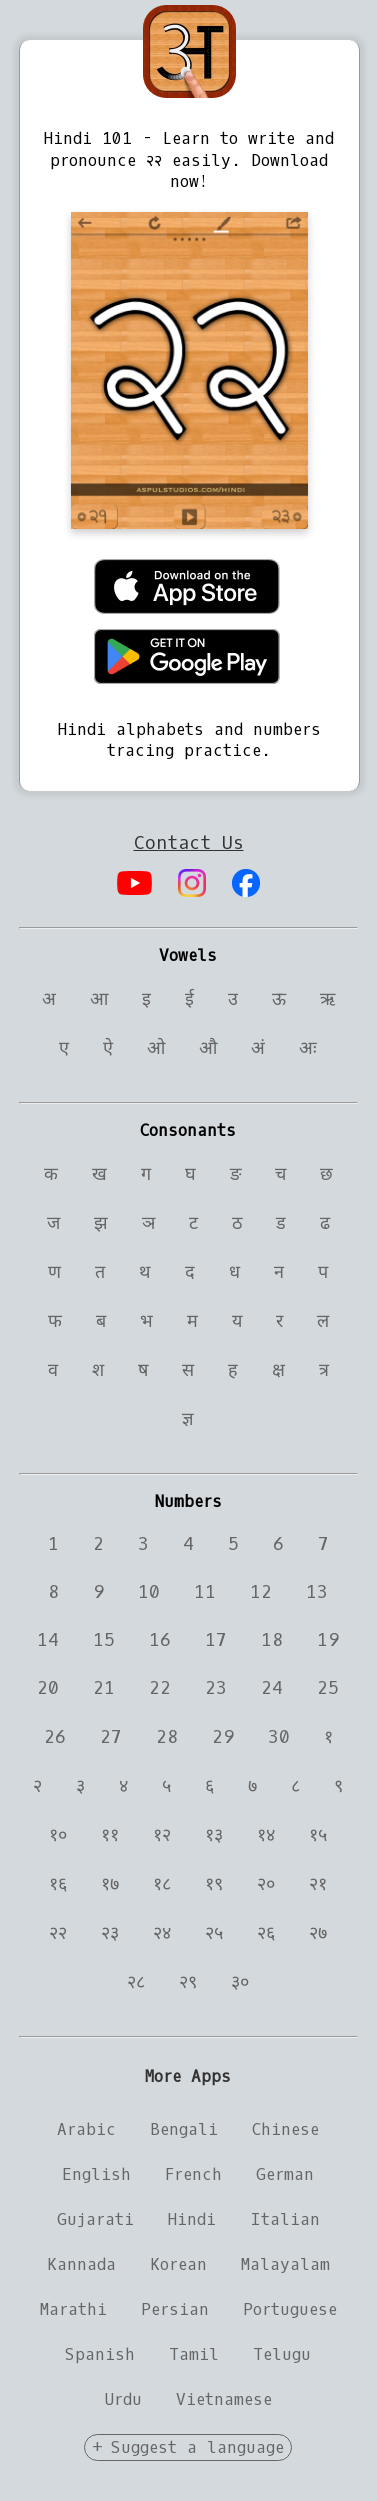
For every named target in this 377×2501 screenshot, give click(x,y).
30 (279, 1737)
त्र (324, 1370)
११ (110, 1835)
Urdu (123, 2399)
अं (258, 1048)
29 (223, 1737)
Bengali (184, 2129)
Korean (178, 2264)
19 (328, 1640)
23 (216, 1688)
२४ (162, 1933)
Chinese (285, 2129)
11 (205, 1592)
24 (272, 1688)
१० (58, 1835)
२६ (266, 1933)
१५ (318, 1835)
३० (240, 1982)
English (96, 2174)
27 (111, 1737)
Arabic (86, 2129)
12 (261, 1592)
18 (272, 1640)
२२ (58, 1933)
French (193, 2174)
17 (216, 1640)
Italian (285, 2219)
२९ (188, 1982)
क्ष (278, 1370)
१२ (162, 1835)
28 (167, 1737)
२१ (318, 1884)
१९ (214, 1884)
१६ (58, 1884)
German (285, 2174)
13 (317, 1592)
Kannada (81, 2264)
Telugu (282, 2354)
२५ (214, 1933)
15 (104, 1640)
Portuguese (290, 2309)
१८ (162, 1884)
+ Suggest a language (188, 2447)
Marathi (73, 2309)
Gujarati (95, 2219)
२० (266, 1884)
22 (160, 1688)
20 (48, 1688)
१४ (266, 1835)
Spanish (100, 2354)
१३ (214, 1835)
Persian (175, 2309)
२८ (136, 1982)
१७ (110, 1884)
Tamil (194, 2354)
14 (48, 1640)
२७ (318, 1933)
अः (308, 1048)
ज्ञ (188, 1419)
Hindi (192, 2219)
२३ (110, 1933)
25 (328, 1688)
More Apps (188, 2076)
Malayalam (285, 2264)
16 (160, 1640)
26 (55, 1737)
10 (149, 1592)
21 (104, 1688)
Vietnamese (224, 2399)
